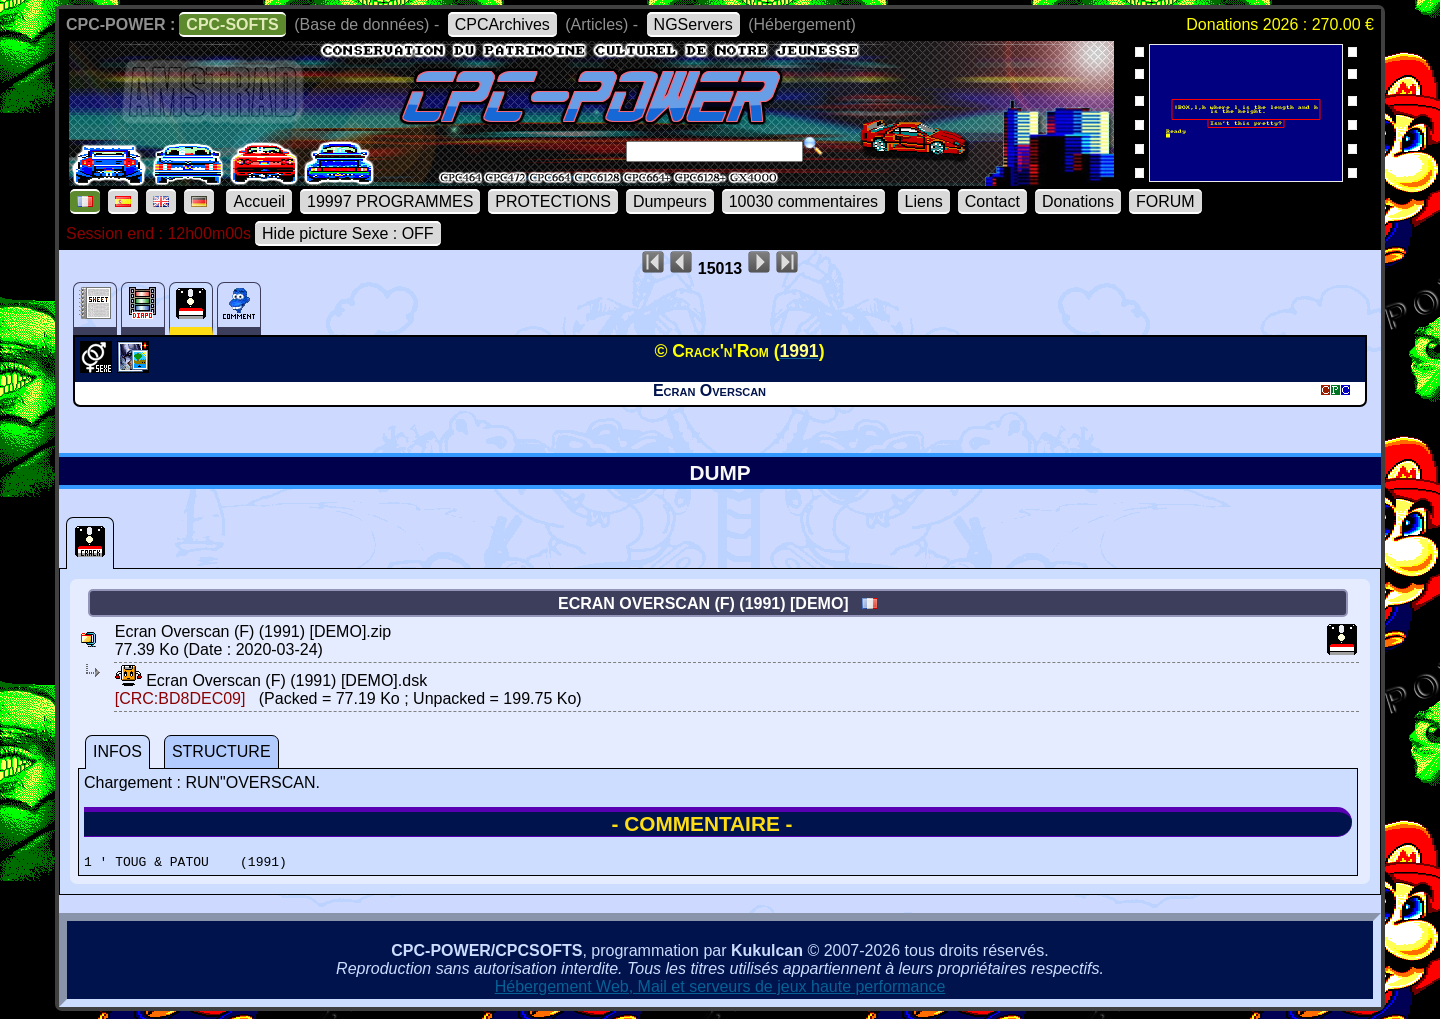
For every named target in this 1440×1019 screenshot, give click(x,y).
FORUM (1165, 201)
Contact (992, 201)
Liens (924, 201)
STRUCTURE (221, 751)
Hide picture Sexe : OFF (348, 233)
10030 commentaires (803, 201)
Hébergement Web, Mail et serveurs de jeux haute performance (720, 989)
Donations (1078, 201)
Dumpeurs (670, 201)
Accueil (259, 201)
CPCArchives (502, 24)
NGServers (693, 24)
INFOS (117, 751)
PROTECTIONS (553, 201)
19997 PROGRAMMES (390, 201)
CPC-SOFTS (232, 24)
